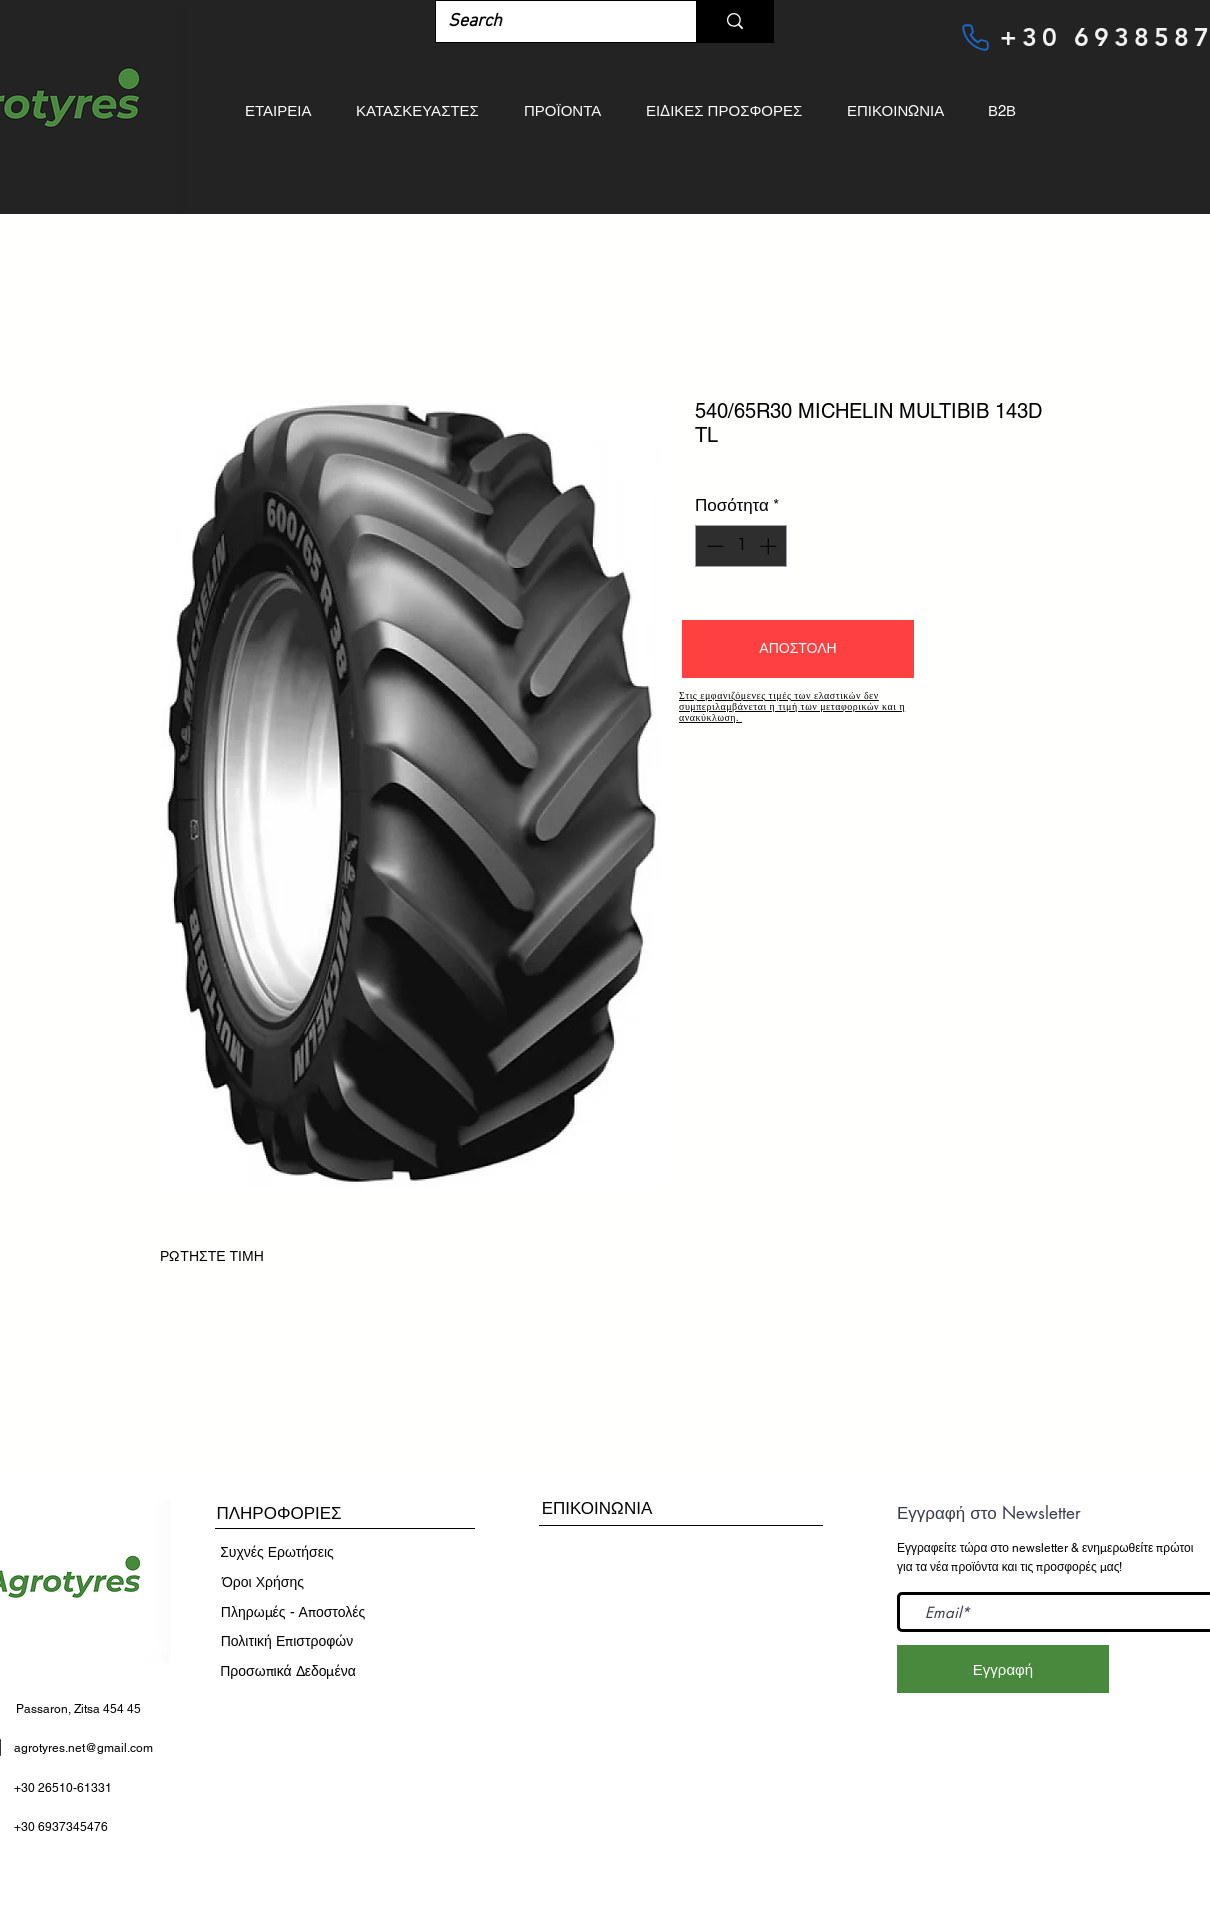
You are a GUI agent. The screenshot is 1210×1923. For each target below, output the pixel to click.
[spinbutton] (741, 546)
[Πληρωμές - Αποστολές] (293, 1613)
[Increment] (770, 546)
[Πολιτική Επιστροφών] (287, 1642)
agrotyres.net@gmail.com (83, 1748)
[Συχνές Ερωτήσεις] (277, 1553)
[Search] (551, 21)
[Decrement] (713, 546)
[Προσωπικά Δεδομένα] (288, 1672)
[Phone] (975, 37)
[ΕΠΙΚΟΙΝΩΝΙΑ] (597, 1508)
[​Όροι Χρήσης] (263, 1583)
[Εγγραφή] (1003, 1669)
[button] (798, 649)
